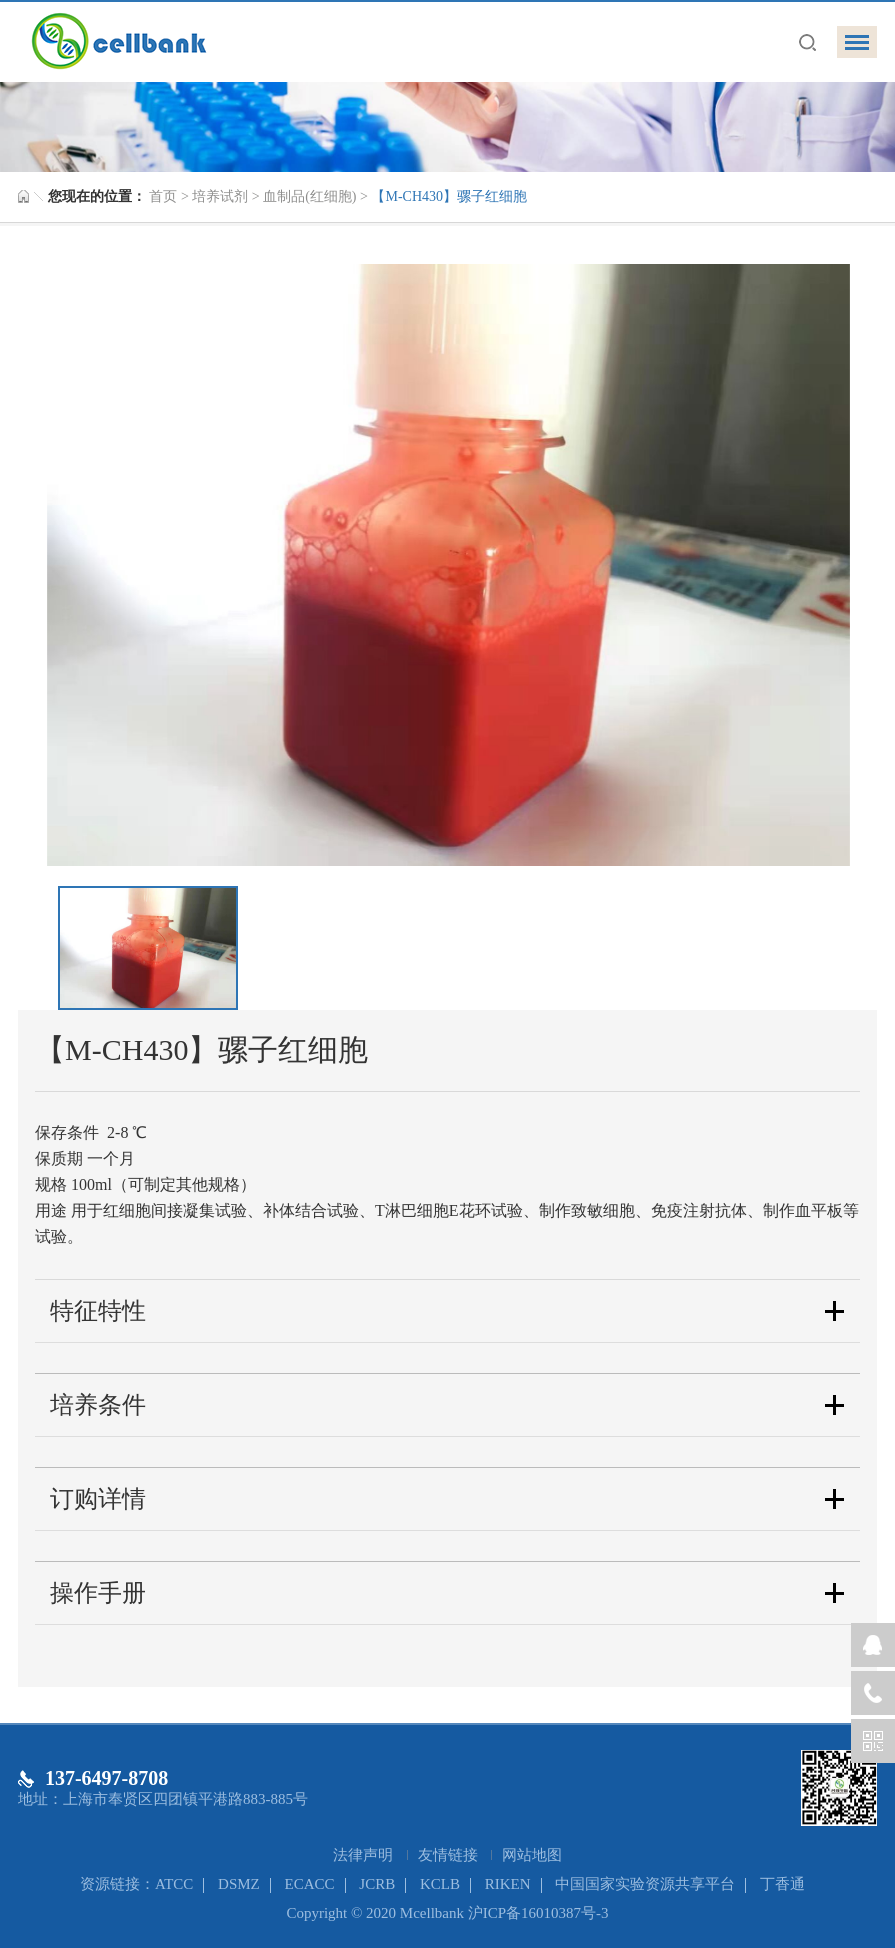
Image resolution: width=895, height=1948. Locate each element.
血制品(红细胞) (309, 196)
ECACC (310, 1884)
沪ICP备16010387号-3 (538, 1913)
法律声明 (365, 1855)
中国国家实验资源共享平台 (645, 1884)
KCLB (440, 1884)
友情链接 (450, 1855)
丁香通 (782, 1884)
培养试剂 (220, 196)
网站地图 (532, 1855)
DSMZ (239, 1884)
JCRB (377, 1884)
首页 (163, 196)
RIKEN (508, 1884)
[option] (448, 565)
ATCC (174, 1884)
